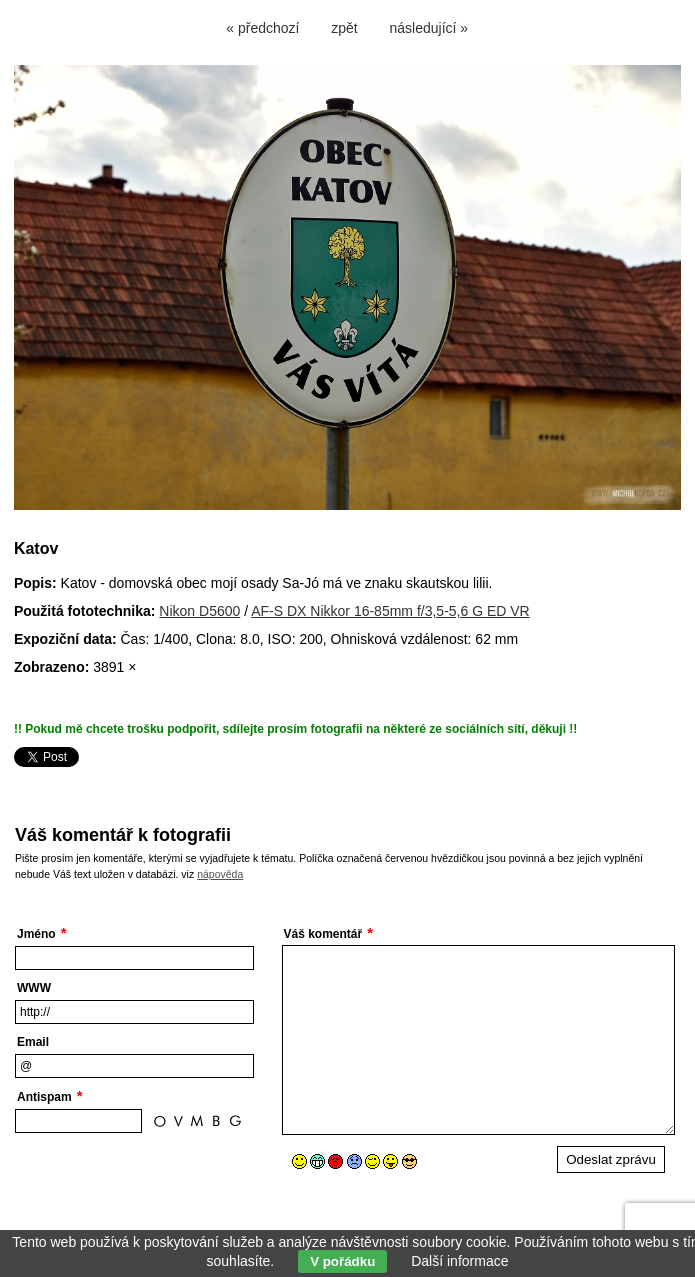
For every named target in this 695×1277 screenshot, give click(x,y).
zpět (344, 28)
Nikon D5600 (199, 611)
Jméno (36, 934)
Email (33, 1042)
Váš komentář (323, 934)
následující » (429, 28)
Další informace (459, 1261)
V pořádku (342, 1261)
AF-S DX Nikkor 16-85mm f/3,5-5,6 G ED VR (390, 611)
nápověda (220, 874)
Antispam (44, 1097)
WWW (34, 988)
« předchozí (262, 28)
